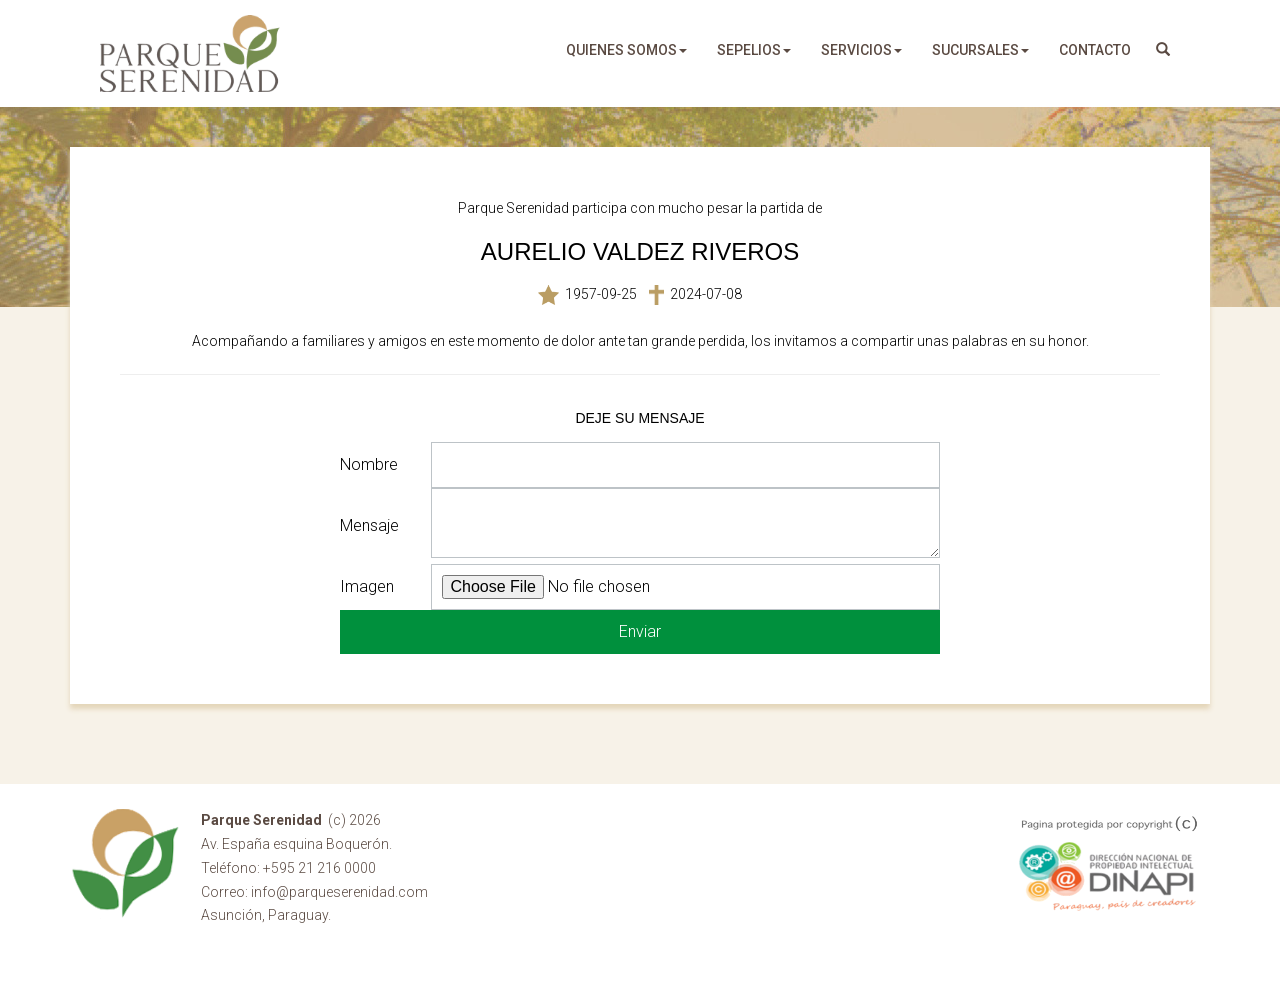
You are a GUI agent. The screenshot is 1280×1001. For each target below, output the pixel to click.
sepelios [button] (754, 50)
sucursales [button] (980, 50)
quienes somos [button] (626, 50)
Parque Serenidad (190, 53)
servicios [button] (861, 50)
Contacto (1095, 50)
